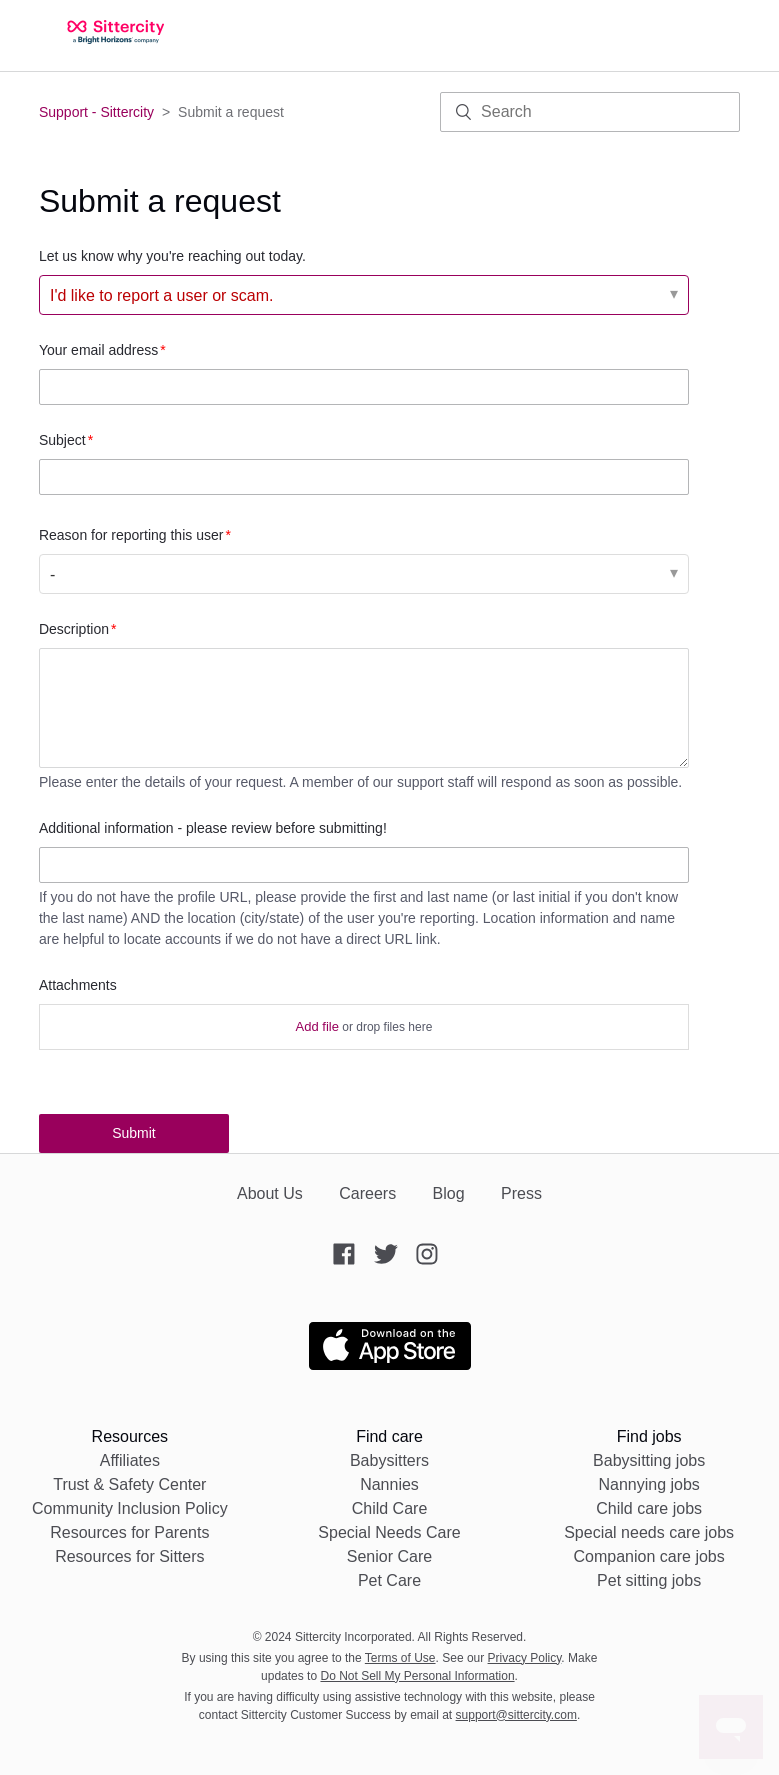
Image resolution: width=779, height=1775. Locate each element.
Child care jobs (649, 1508)
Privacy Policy (525, 1658)
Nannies (389, 1484)
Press (521, 1193)
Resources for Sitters (129, 1556)
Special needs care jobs (649, 1532)
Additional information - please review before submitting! (213, 828)
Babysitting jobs (649, 1460)
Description (74, 629)
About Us (270, 1193)
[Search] (590, 112)
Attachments (78, 985)
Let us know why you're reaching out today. (172, 256)
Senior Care (389, 1556)
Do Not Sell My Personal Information (417, 1676)
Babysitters (389, 1460)
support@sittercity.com (516, 1715)
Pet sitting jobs (649, 1580)
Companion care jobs (649, 1556)
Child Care (390, 1508)
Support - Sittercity (96, 112)
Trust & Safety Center (129, 1484)
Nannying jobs (648, 1484)
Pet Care (389, 1580)
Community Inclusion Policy (130, 1508)
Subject (62, 440)
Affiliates (130, 1460)
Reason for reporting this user (131, 535)
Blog (449, 1193)
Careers (367, 1193)
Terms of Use (400, 1658)
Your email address (98, 350)
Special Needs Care (389, 1532)
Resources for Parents (129, 1532)
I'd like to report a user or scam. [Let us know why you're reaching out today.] (162, 295)
